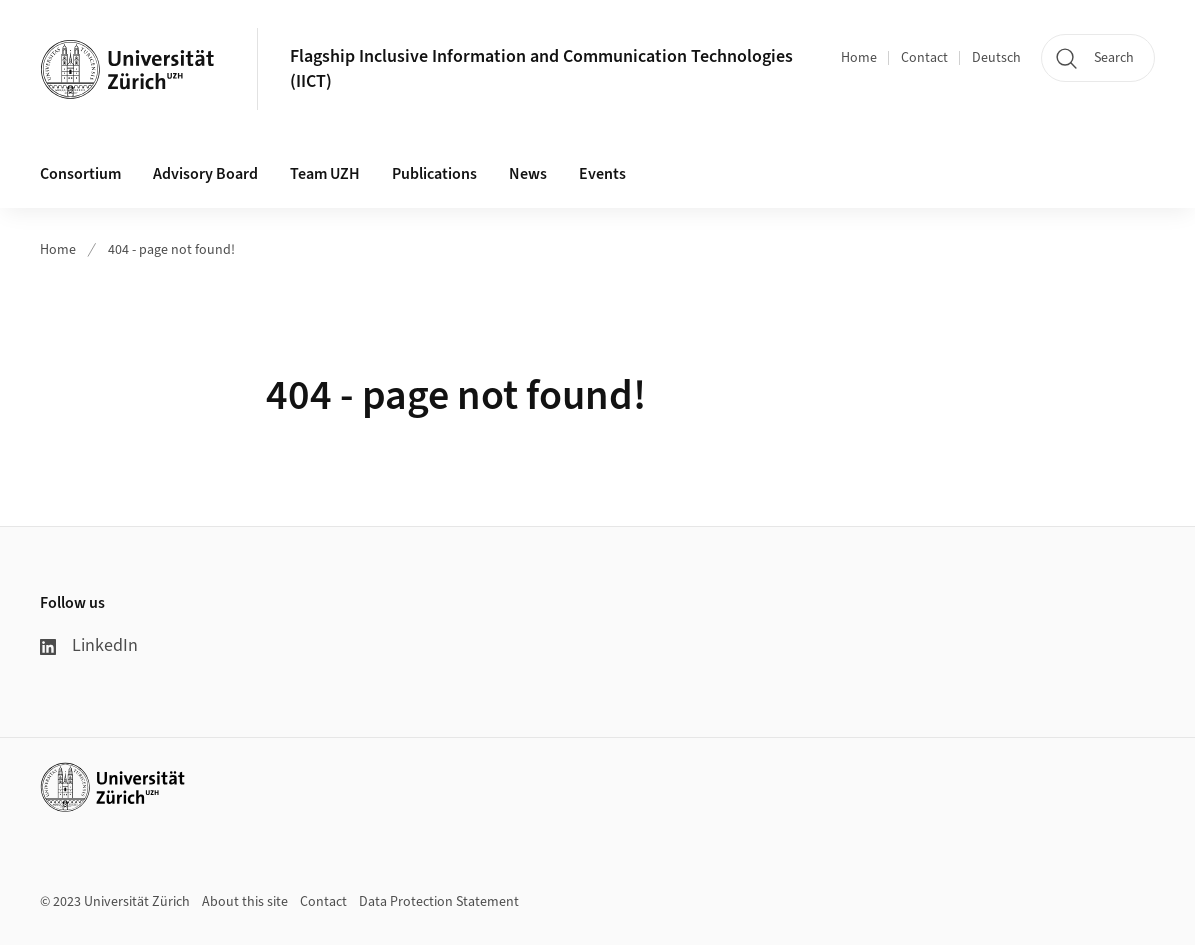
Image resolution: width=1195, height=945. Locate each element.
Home (859, 58)
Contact (924, 58)
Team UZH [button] (325, 174)
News (528, 174)
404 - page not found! (171, 250)
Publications (434, 174)
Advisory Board (205, 174)
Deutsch (996, 58)
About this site (245, 902)
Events (602, 174)
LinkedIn (89, 645)
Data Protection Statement (439, 902)
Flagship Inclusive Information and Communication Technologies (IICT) (541, 69)
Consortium (80, 174)
